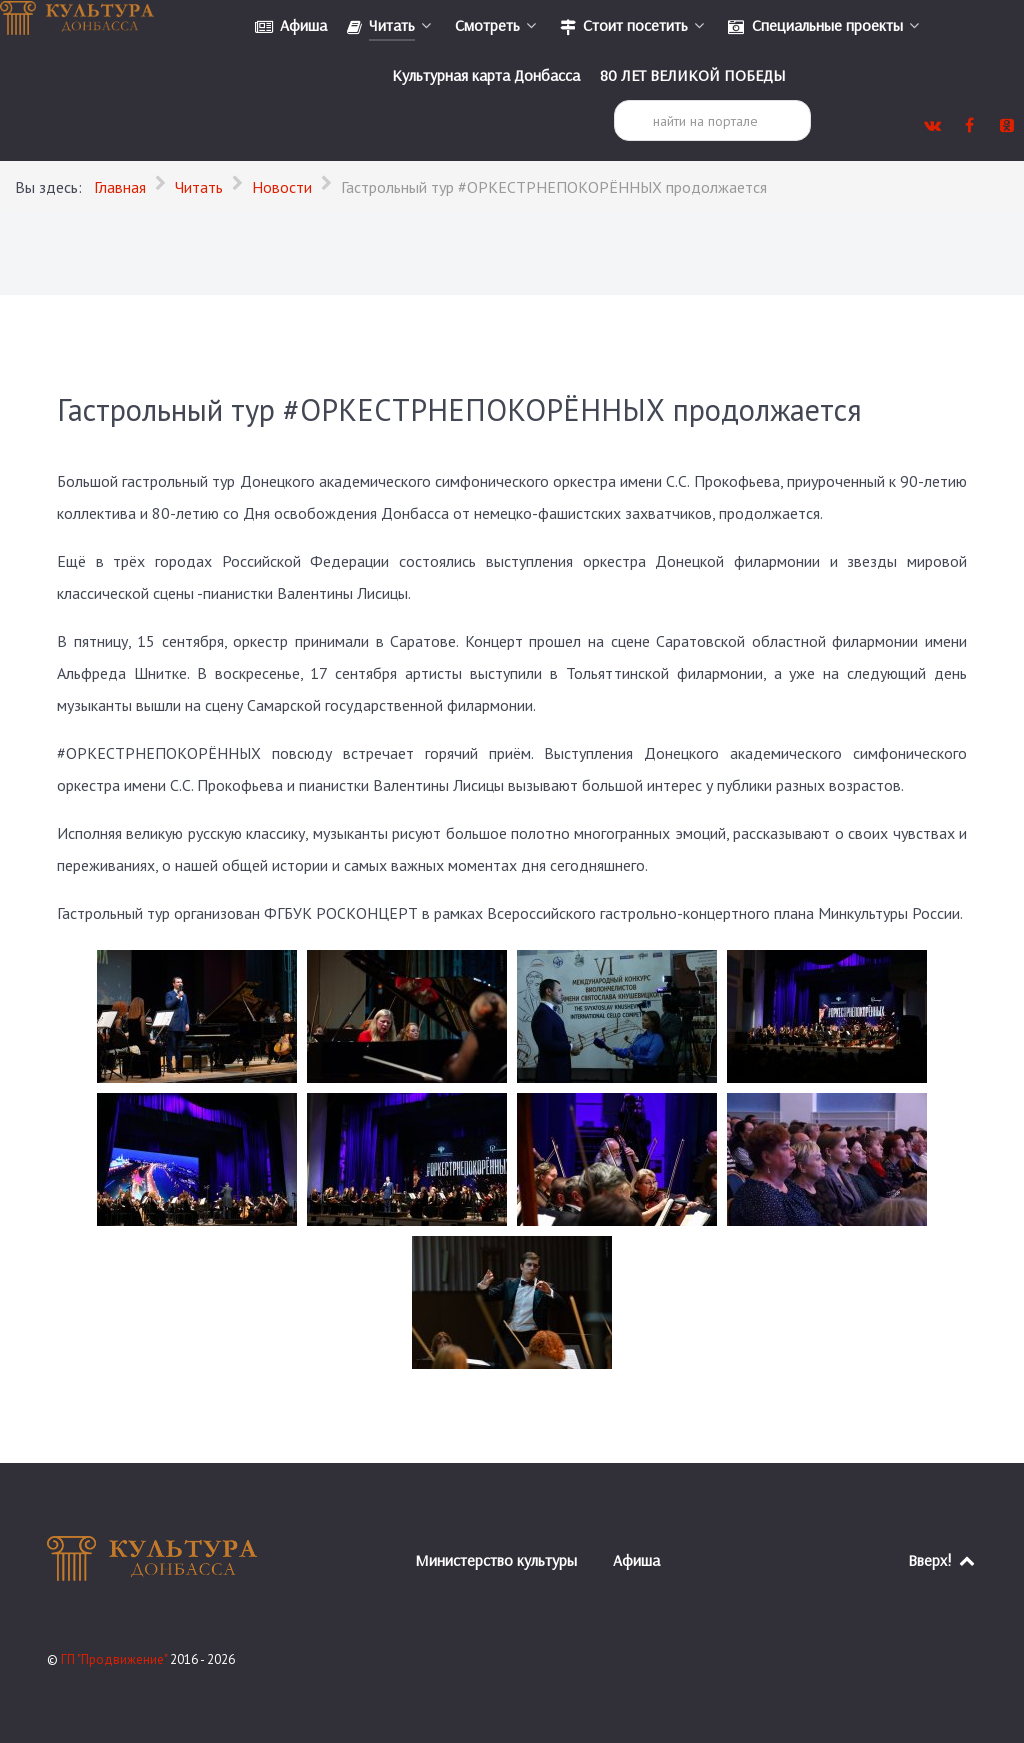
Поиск (614, 100)
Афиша (636, 1560)
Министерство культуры (496, 1560)
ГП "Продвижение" (115, 1659)
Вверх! (942, 1560)
